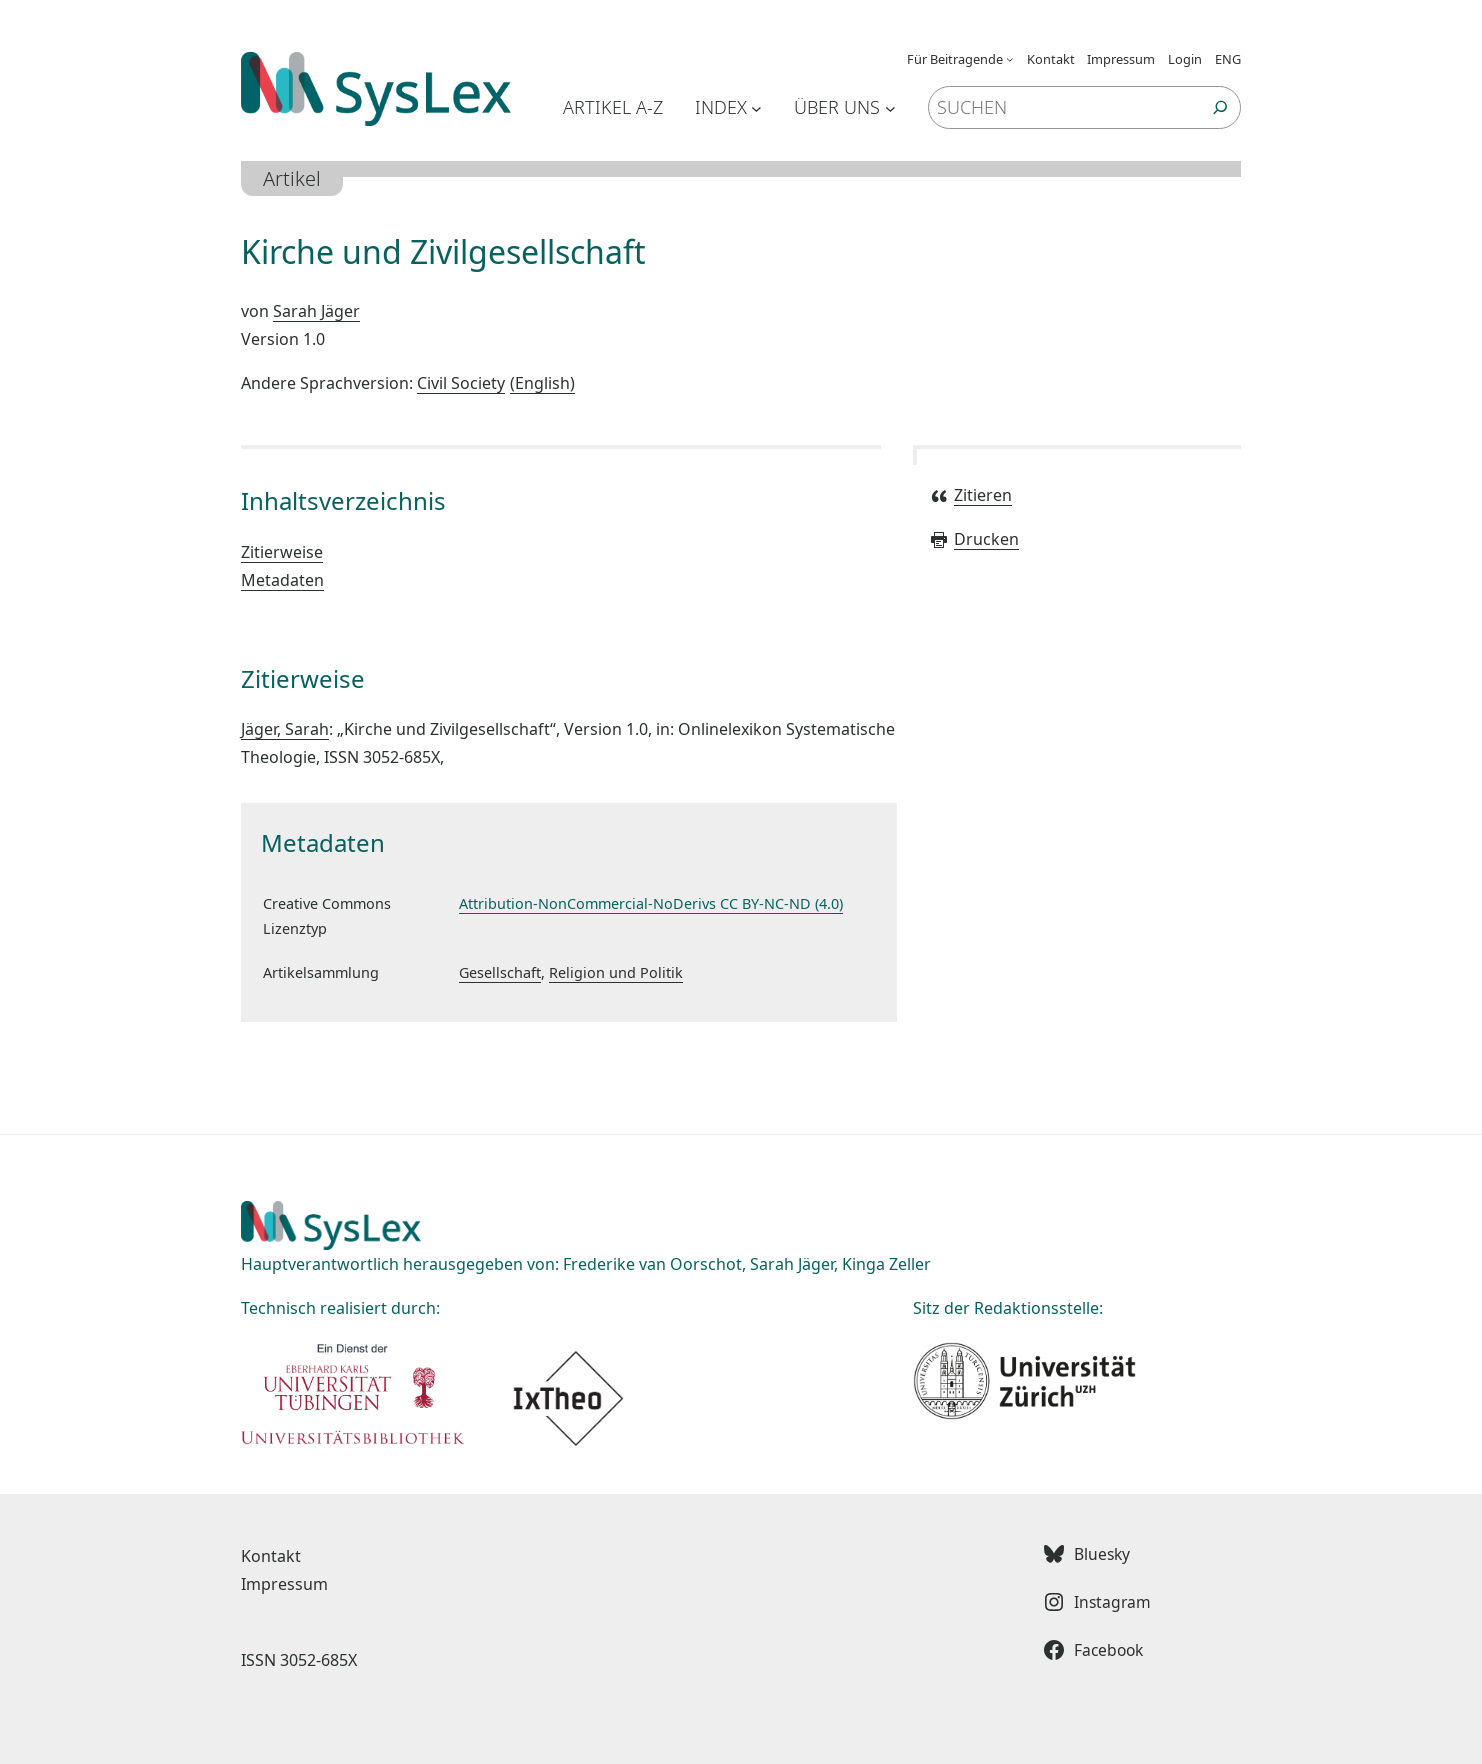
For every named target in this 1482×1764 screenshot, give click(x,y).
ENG (1228, 59)
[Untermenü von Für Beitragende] (1010, 59)
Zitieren (970, 495)
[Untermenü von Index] (756, 107)
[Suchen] (1220, 107)
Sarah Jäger (316, 311)
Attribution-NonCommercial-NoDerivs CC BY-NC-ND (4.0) (651, 903)
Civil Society (496, 383)
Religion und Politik (616, 972)
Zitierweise (282, 552)
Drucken (974, 539)
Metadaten (282, 580)
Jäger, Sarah (285, 729)
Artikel (292, 178)
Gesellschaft (500, 972)
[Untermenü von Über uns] (890, 107)
